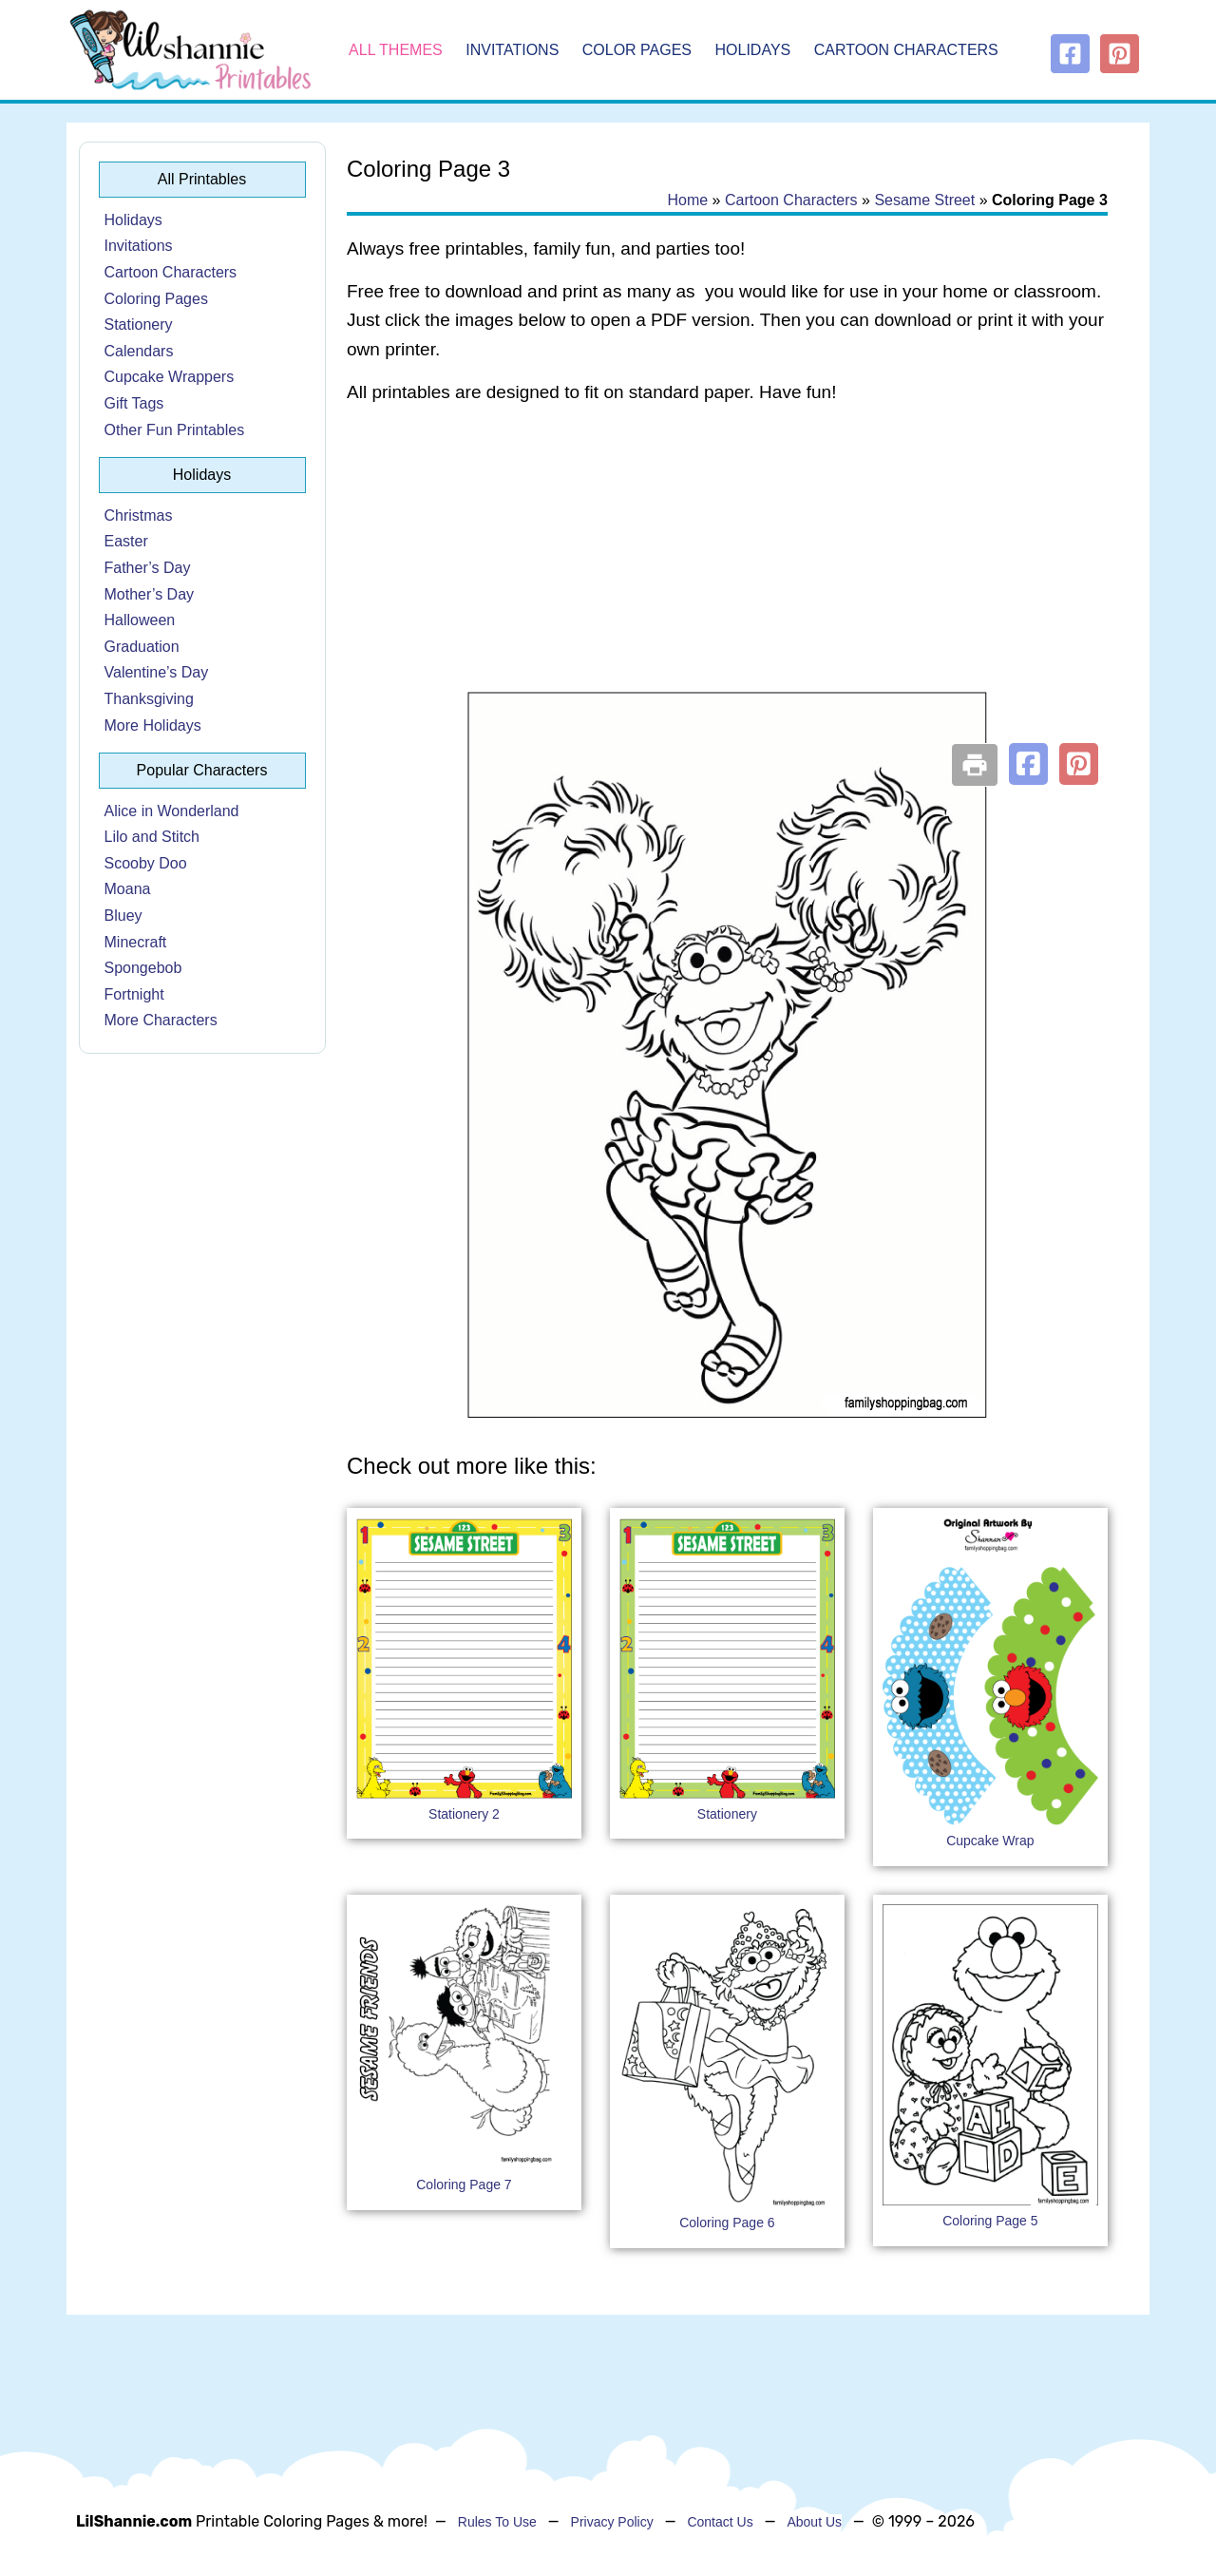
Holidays (753, 50)
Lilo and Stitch (152, 837)
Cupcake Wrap (990, 1840)
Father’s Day (147, 568)
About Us (814, 2521)
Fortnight (134, 994)
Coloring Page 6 (726, 2222)
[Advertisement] (727, 572)
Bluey (123, 915)
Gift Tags (134, 403)
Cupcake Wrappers (169, 377)
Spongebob (143, 968)
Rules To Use (497, 2521)
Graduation (142, 647)
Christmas (138, 515)
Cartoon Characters (906, 50)
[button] (1028, 764)
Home (687, 200)
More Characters (161, 1020)
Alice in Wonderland (171, 811)
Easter (126, 541)
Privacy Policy (612, 2521)
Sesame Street (924, 200)
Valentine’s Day (156, 672)
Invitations (512, 50)
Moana (127, 889)
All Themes (396, 50)
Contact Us (719, 2521)
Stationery (138, 324)
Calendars (139, 351)
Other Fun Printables (174, 430)
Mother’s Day (149, 594)
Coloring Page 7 (463, 2184)
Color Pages (637, 50)
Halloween (140, 620)
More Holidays (152, 725)
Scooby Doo (145, 863)
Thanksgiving (149, 699)
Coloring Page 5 (989, 2220)
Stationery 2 (464, 1814)
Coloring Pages (156, 299)
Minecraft (135, 942)
